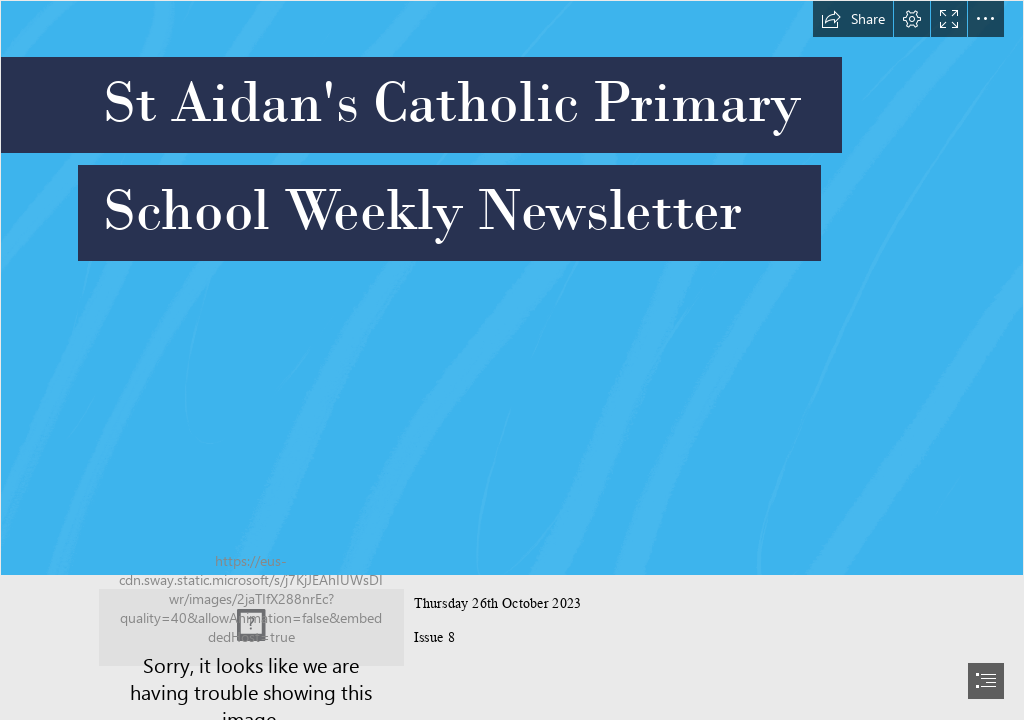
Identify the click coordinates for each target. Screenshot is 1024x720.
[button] (853, 19)
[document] (512, 360)
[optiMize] (512, 288)
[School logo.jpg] (251, 627)
